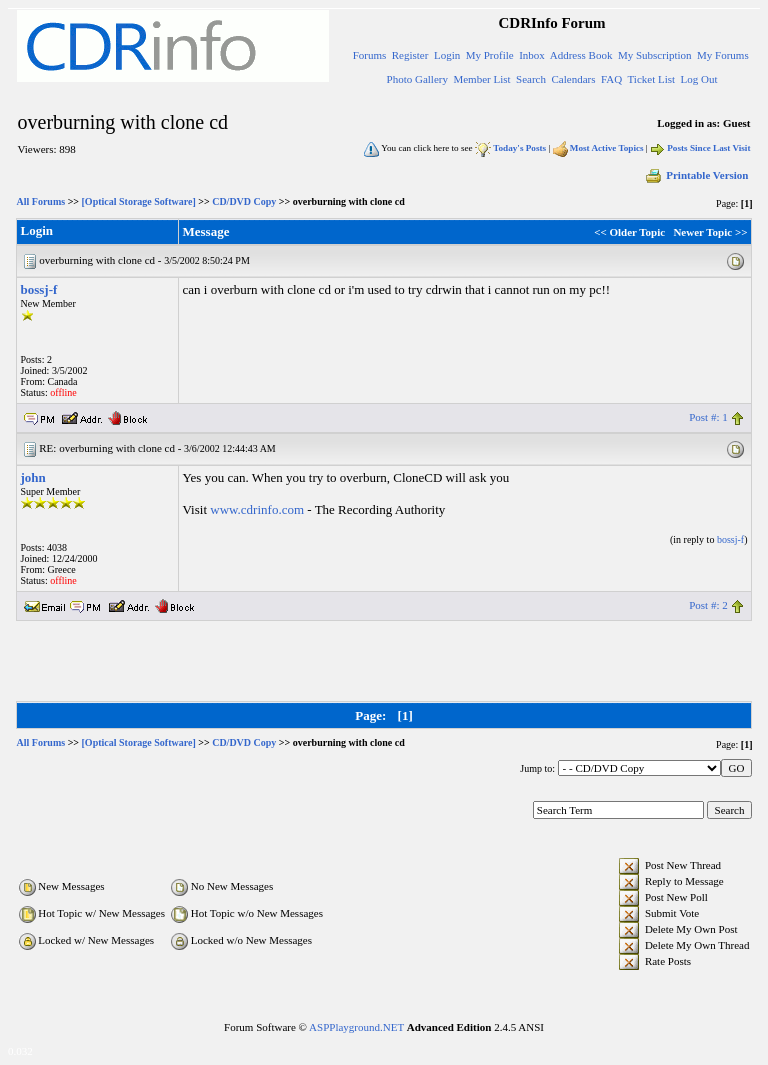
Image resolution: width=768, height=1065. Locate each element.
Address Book (581, 55)
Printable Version (696, 175)
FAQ (611, 79)
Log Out (699, 79)
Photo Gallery (417, 79)
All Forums (41, 201)
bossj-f (39, 289)
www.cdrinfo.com (257, 509)
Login (447, 55)
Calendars (574, 79)
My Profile (490, 55)
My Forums (723, 55)
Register (410, 55)
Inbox (532, 55)
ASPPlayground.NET (356, 1027)
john (33, 477)
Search (531, 79)
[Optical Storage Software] (139, 201)
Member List (481, 79)
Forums (370, 55)
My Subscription (655, 55)
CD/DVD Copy (244, 201)
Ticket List (652, 79)
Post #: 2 (708, 605)
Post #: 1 (708, 417)
